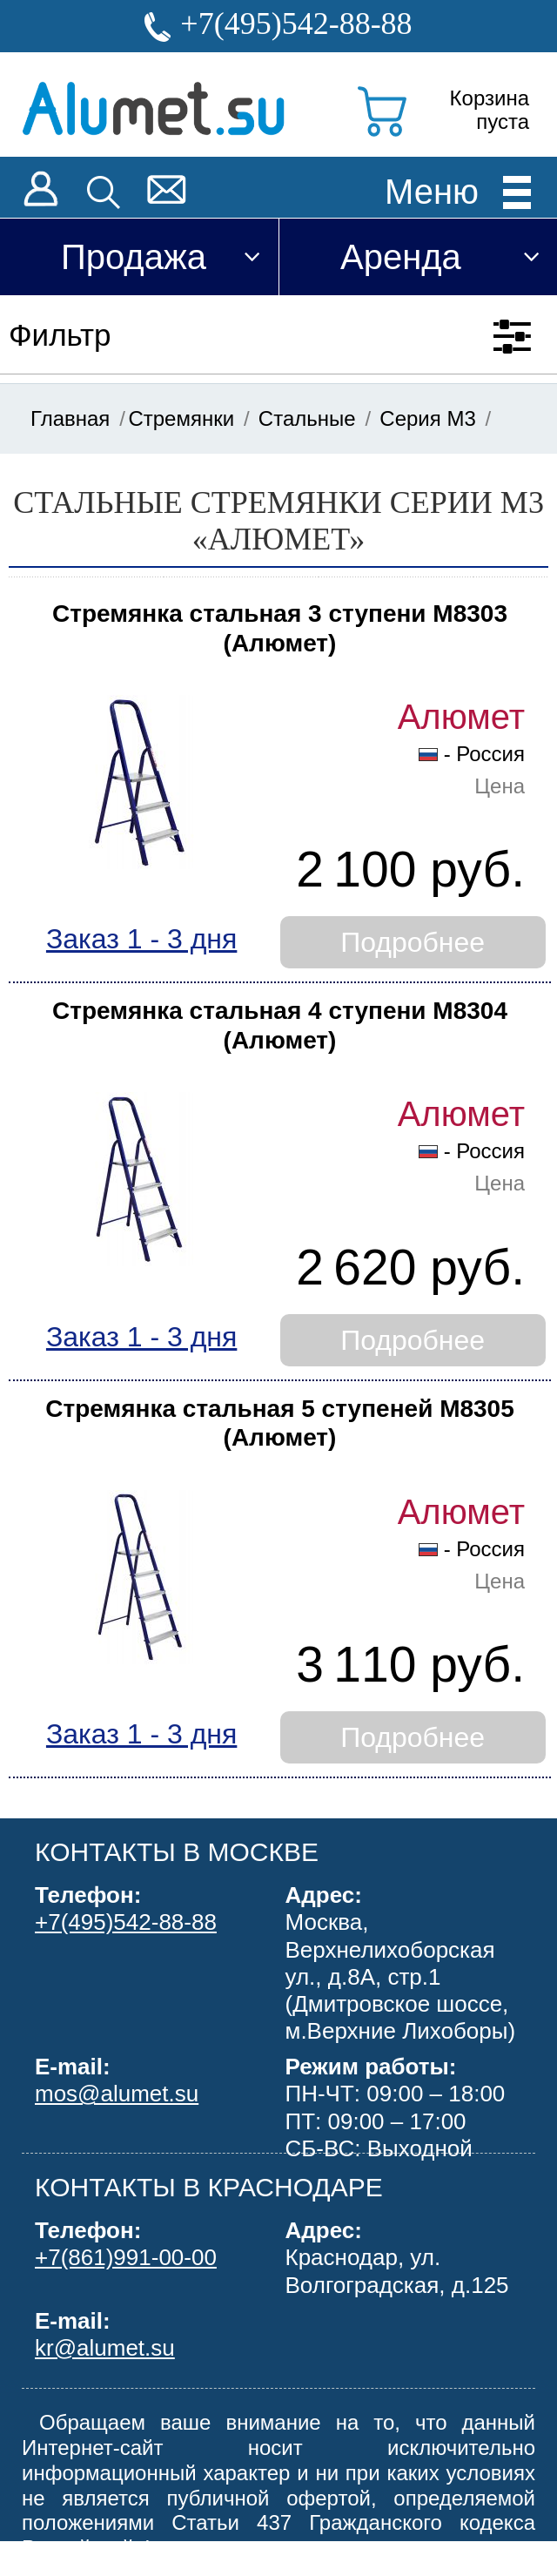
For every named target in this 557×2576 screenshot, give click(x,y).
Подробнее (412, 942)
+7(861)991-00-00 (126, 2257)
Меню (432, 190)
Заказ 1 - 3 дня (141, 938)
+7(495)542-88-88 (296, 23)
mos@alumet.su (116, 2093)
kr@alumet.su (105, 2348)
